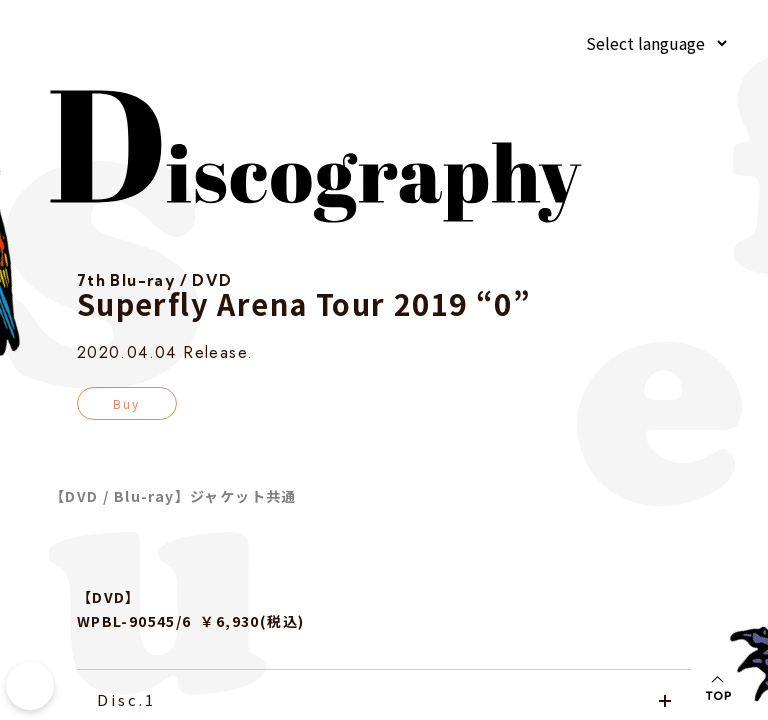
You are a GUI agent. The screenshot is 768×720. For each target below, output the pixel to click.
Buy (127, 403)
